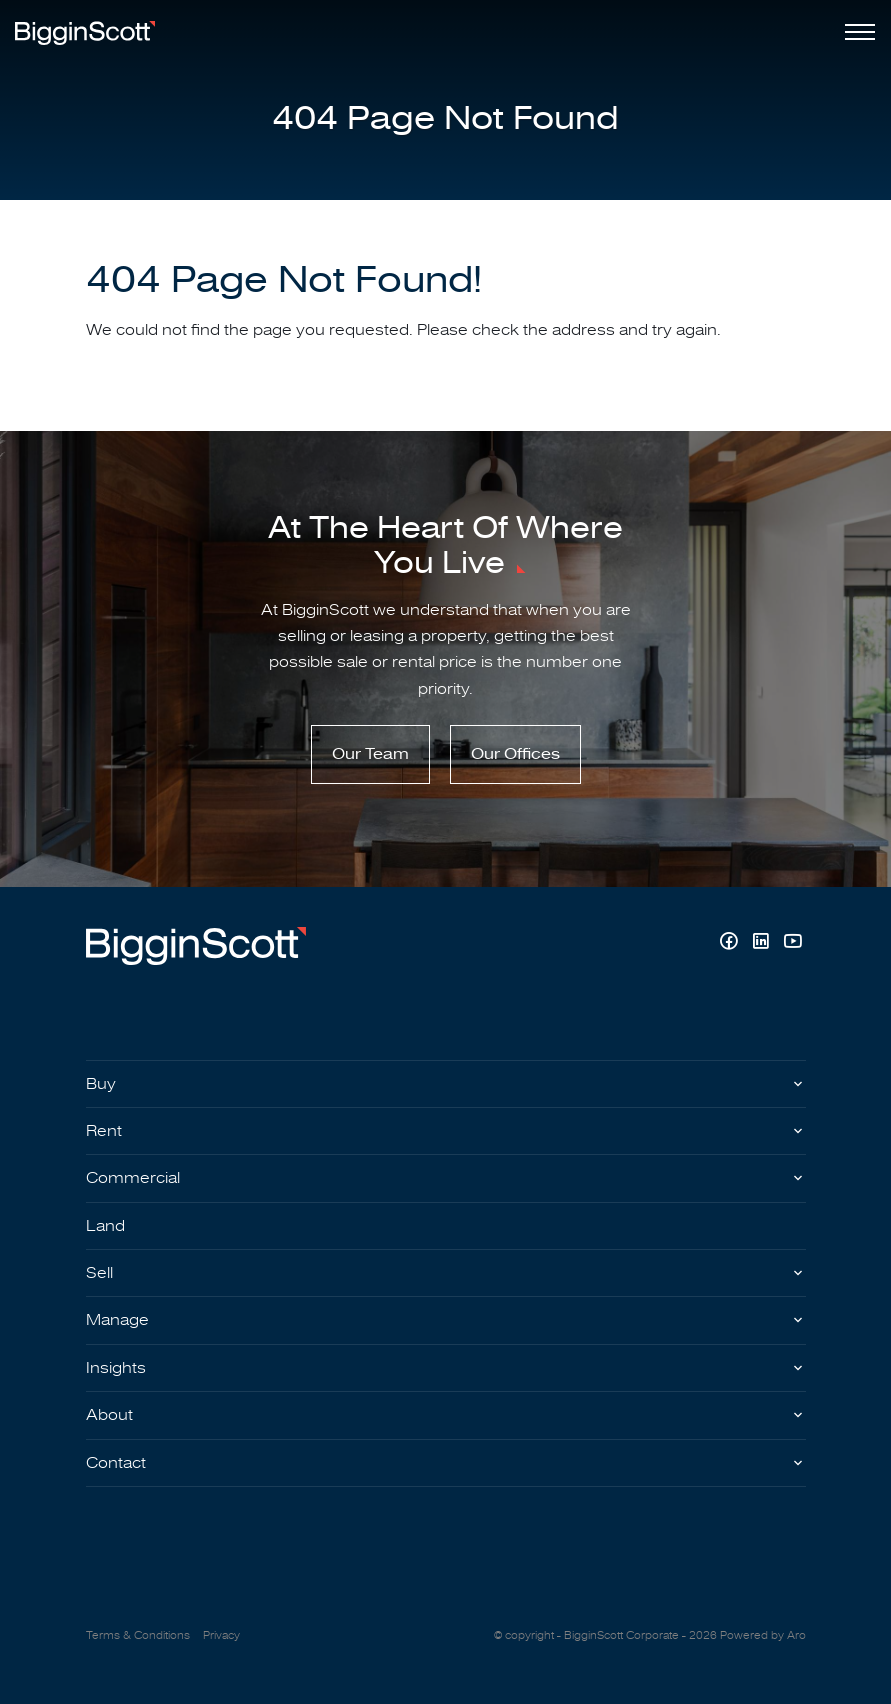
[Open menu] (856, 32)
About (109, 1415)
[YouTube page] (792, 943)
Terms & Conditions (138, 1635)
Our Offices (515, 754)
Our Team (370, 754)
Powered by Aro (763, 1635)
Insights (116, 1368)
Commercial (133, 1178)
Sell (99, 1273)
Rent (104, 1131)
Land (105, 1226)
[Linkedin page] (763, 943)
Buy (101, 1084)
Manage (117, 1320)
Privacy (221, 1635)
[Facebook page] (731, 943)
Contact (116, 1463)
